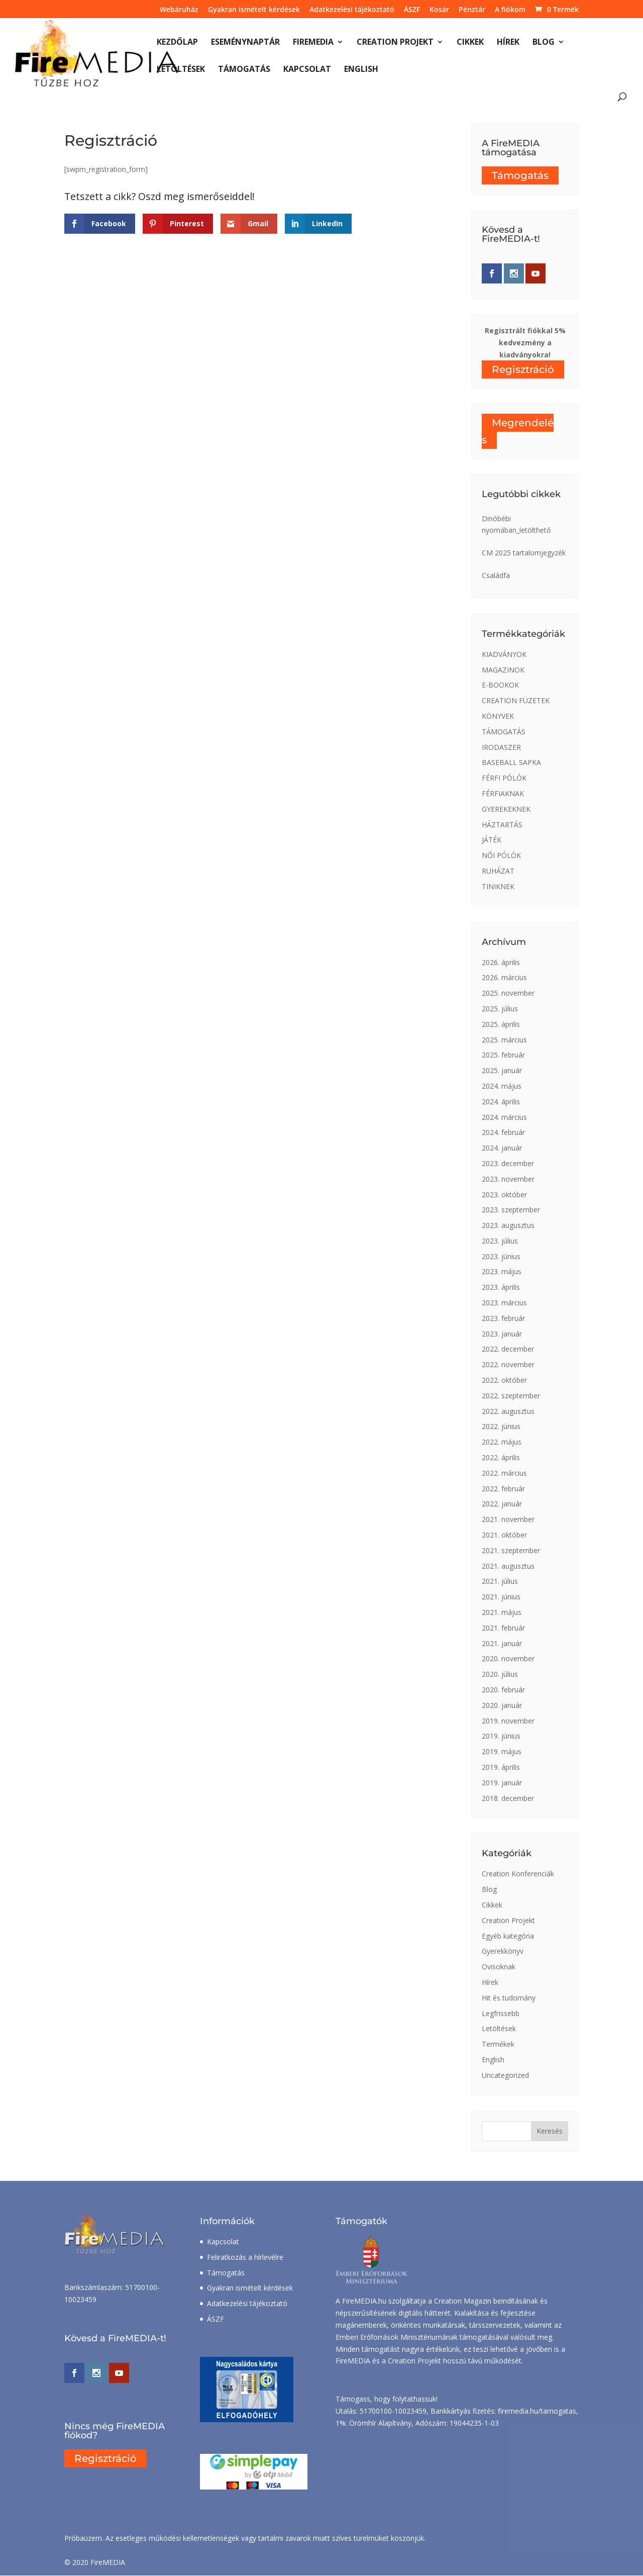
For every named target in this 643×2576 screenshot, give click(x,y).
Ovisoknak (498, 1966)
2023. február (503, 1318)
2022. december (508, 1349)
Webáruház (179, 10)
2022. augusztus (508, 1411)
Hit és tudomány (508, 1997)
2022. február (503, 1488)
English (361, 69)
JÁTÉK (491, 839)
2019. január (502, 1782)
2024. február (503, 1132)
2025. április (501, 1024)
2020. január (502, 1705)
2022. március (504, 1473)
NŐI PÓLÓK (501, 855)
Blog (543, 42)
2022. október (504, 1380)
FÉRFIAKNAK (503, 793)
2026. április (501, 962)
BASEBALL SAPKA (511, 762)
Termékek (498, 2044)
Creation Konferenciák (518, 1873)
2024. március (504, 1117)
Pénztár (472, 10)
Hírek (508, 42)
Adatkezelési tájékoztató (351, 10)
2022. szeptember (511, 1395)
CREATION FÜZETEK (516, 700)
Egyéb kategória (508, 1936)
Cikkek (470, 42)
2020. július (500, 1674)
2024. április (501, 1101)
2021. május (501, 1612)
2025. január (502, 1070)
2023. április (501, 1287)
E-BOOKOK (500, 685)
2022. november (508, 1364)
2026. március (504, 977)
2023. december (508, 1163)
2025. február (503, 1055)
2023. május (501, 1271)
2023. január (502, 1334)
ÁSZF (412, 10)
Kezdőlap (177, 42)
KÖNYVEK (498, 716)
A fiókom (510, 10)
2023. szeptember (511, 1209)
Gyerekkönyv (502, 1951)
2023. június (501, 1256)
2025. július (500, 1008)
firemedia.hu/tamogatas (537, 2411)
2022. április (501, 1457)
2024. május (501, 1086)
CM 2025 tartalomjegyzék (524, 552)
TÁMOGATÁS (503, 731)
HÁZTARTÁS (502, 824)
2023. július (500, 1241)
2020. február (503, 1689)
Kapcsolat (307, 69)
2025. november (508, 993)
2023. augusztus (508, 1225)
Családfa (496, 575)
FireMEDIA (313, 42)
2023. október (504, 1194)
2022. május (501, 1442)
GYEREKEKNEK (506, 809)
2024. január (502, 1148)
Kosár (439, 10)
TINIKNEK (498, 886)
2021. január (502, 1643)
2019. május (501, 1751)
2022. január (502, 1503)
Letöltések (181, 69)
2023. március (504, 1302)
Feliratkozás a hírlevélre (245, 2257)
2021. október (504, 1535)
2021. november (508, 1519)
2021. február (503, 1628)
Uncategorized (505, 2075)
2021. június (501, 1596)
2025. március (504, 1039)
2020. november (508, 1658)
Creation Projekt (395, 42)
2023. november (508, 1179)
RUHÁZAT (498, 871)
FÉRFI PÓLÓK (504, 778)
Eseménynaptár (245, 42)
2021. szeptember (511, 1550)
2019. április (501, 1767)
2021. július (500, 1581)
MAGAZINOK (503, 670)
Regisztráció (523, 369)
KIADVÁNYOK (504, 654)
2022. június (501, 1426)
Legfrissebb (500, 2013)
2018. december (508, 1798)
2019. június (501, 1736)
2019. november (508, 1721)
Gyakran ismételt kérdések (254, 10)
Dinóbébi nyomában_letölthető (516, 524)
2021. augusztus (508, 1566)
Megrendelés (518, 431)
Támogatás (244, 69)
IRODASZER (501, 747)
